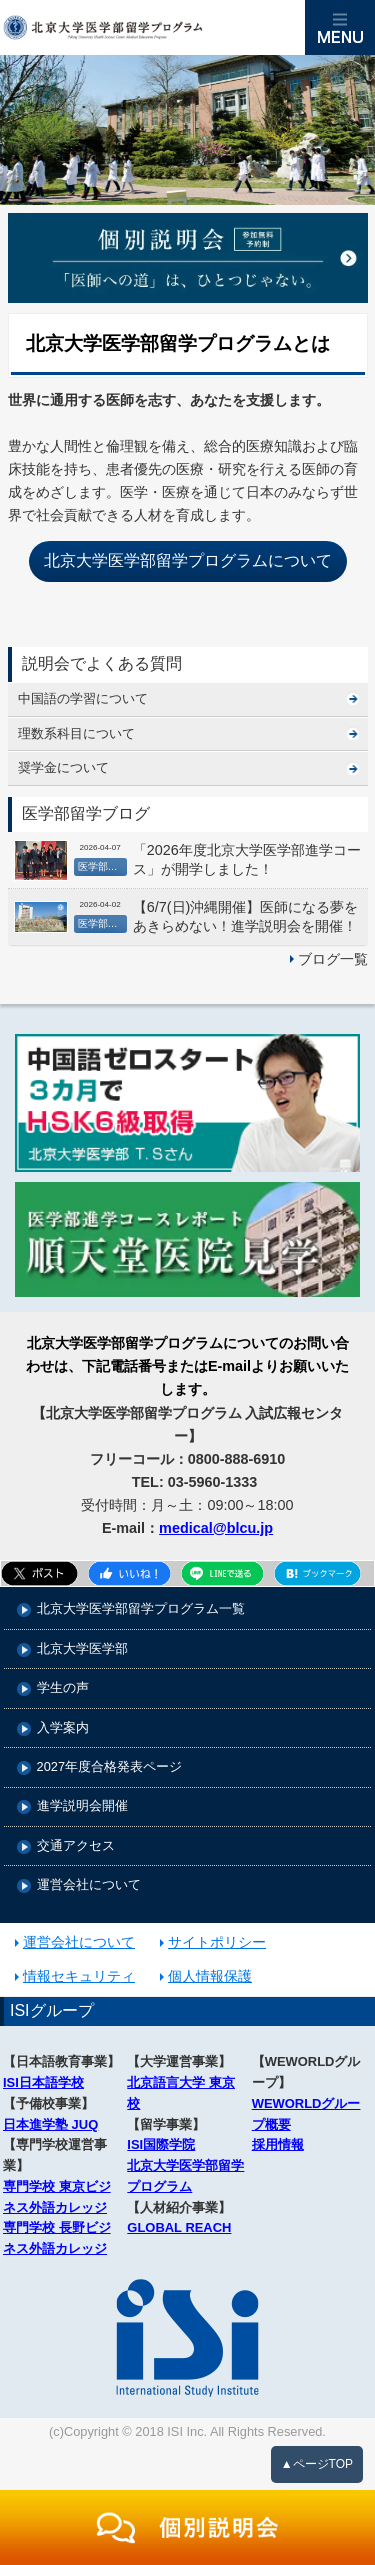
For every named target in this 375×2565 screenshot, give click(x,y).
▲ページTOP (317, 2464)
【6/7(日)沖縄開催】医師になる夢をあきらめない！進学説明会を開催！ (246, 916)
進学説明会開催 (82, 1806)
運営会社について (89, 1885)
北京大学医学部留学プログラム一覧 (141, 1609)
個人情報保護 (210, 1976)
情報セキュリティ (79, 1976)
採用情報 (278, 2144)
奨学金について (63, 767)
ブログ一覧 (333, 959)
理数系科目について (76, 733)
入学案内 (63, 1728)
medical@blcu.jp (216, 1528)
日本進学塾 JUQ (50, 2124)
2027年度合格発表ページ (109, 1767)
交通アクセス (76, 1846)
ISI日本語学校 (43, 2082)
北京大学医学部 (82, 1649)
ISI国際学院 (161, 2144)
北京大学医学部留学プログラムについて (188, 560)
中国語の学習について (83, 698)
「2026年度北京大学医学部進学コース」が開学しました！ (247, 859)
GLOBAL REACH (179, 2227)
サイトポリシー (217, 1942)
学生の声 (63, 1688)
